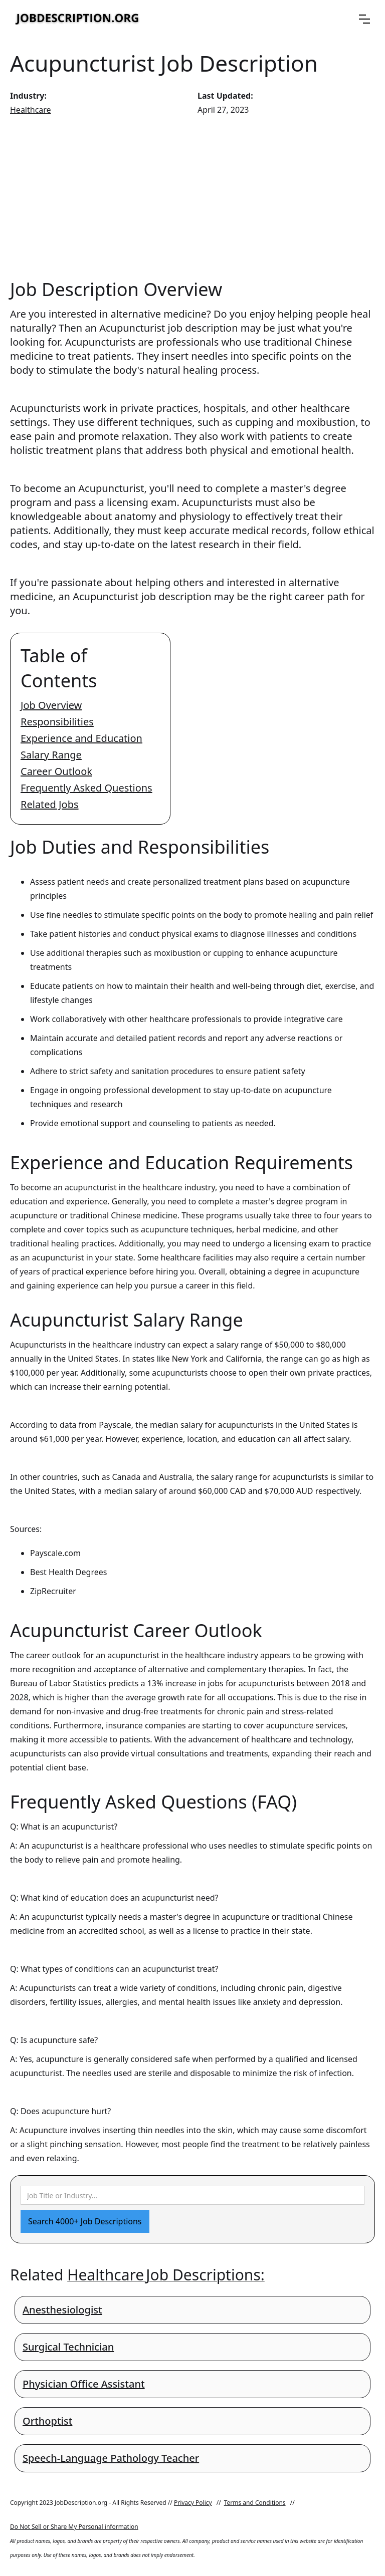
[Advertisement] (192, 197)
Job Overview (51, 705)
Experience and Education (81, 738)
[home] (77, 19)
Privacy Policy (193, 2502)
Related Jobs (50, 804)
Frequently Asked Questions (86, 788)
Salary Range (51, 754)
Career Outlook (56, 771)
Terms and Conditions (255, 2502)
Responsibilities (57, 721)
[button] (364, 19)
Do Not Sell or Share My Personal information (74, 2526)
